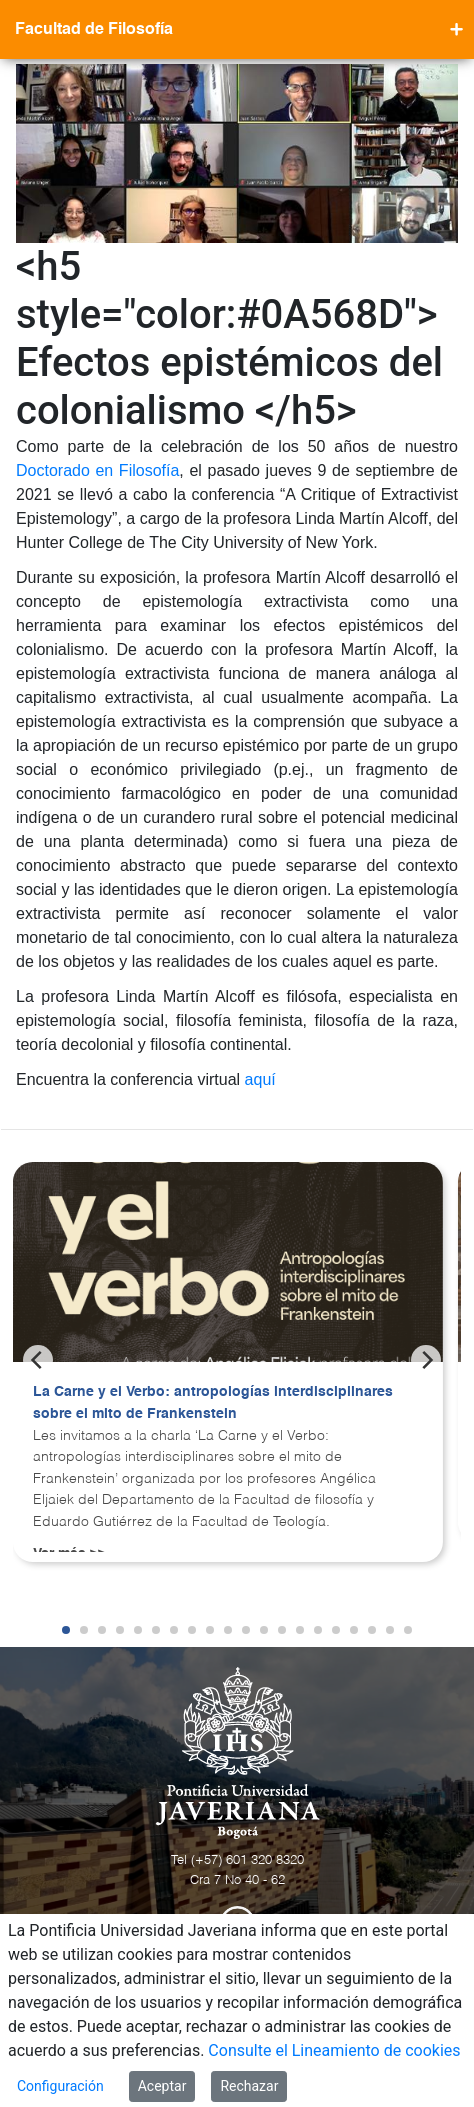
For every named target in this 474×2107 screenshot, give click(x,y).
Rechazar (249, 2086)
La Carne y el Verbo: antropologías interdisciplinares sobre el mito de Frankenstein (213, 1403)
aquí (260, 1079)
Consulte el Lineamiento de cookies (334, 2050)
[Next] (426, 1360)
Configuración (60, 2086)
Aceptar (162, 2086)
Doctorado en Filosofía (97, 470)
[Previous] (38, 1360)
